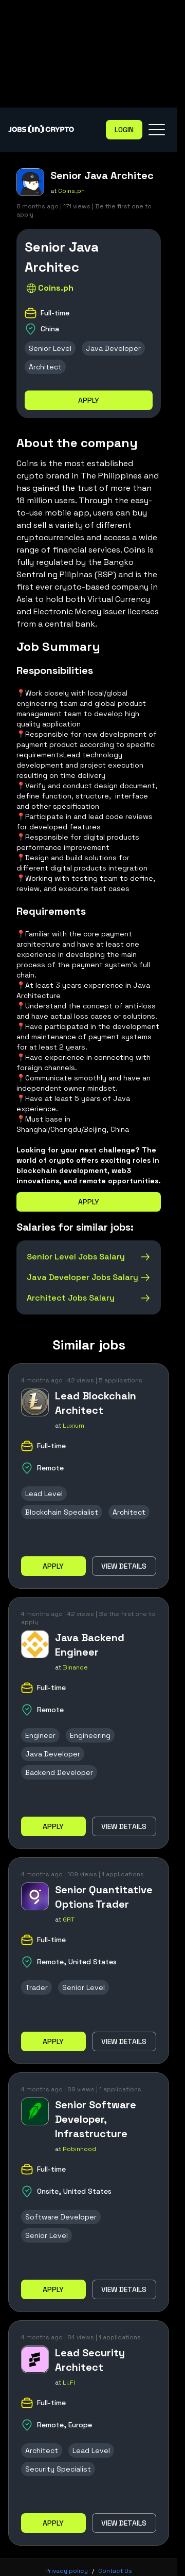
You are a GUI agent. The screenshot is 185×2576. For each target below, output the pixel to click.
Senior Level (50, 348)
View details (123, 1566)
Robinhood (79, 2149)
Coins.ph (71, 191)
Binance (75, 1667)
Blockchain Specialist (61, 1512)
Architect (45, 366)
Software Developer (61, 2217)
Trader (36, 1987)
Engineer (40, 1735)
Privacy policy (66, 2571)
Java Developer (113, 348)
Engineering (90, 1735)
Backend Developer (59, 1772)
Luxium (73, 1426)
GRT (69, 1919)
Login (124, 129)
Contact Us (115, 2571)
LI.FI (69, 2382)
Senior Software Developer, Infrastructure (95, 2119)
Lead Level (44, 1493)
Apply (88, 400)
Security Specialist (58, 2469)
